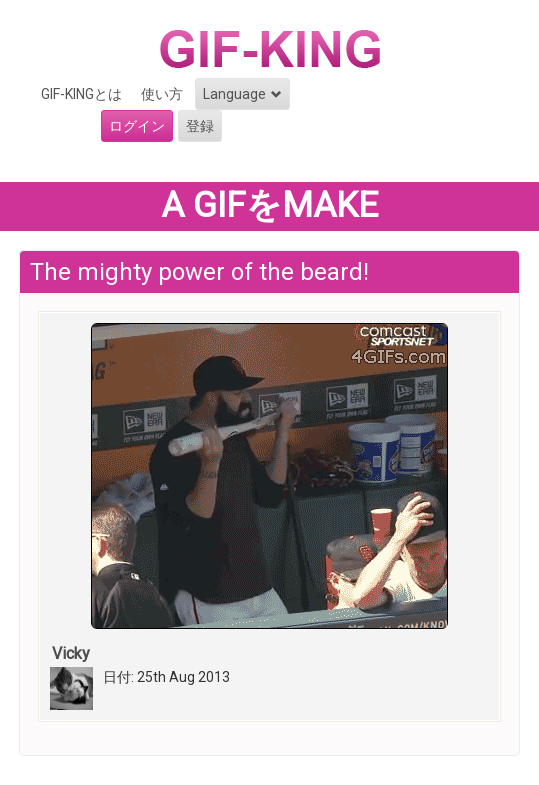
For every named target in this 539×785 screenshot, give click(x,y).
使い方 (162, 94)
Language (242, 94)
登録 (200, 126)
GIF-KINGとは (81, 94)
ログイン (137, 126)
